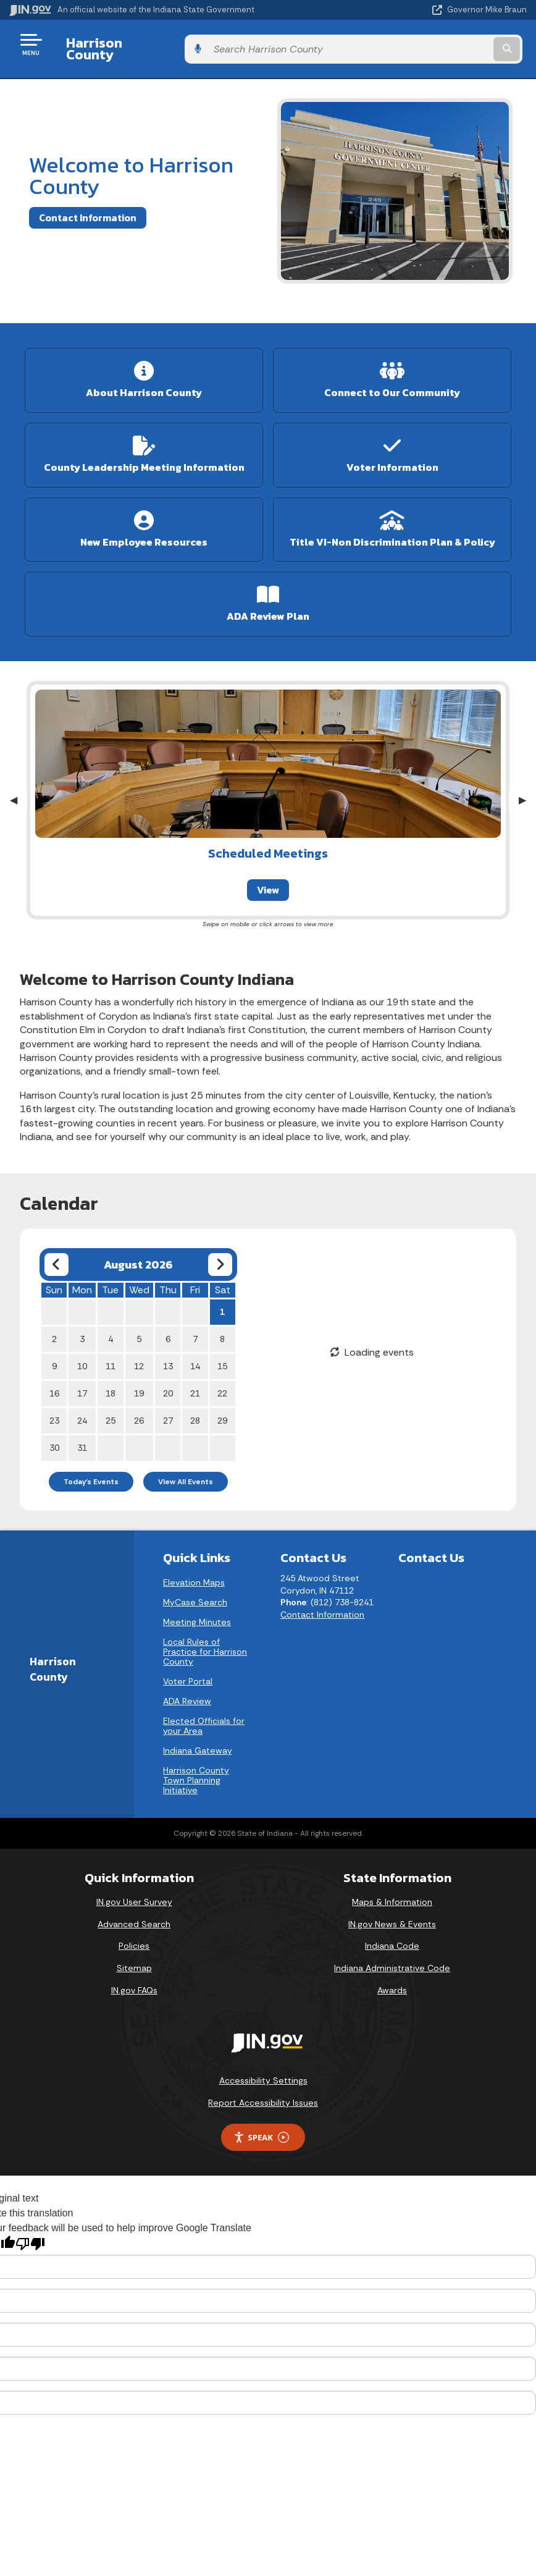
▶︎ (527, 790)
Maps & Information (392, 1892)
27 (168, 1411)
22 (222, 1384)
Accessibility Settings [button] (263, 2071)
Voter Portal (187, 1672)
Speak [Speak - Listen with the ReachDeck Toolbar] (261, 2128)
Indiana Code (392, 1936)
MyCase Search (195, 1592)
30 (54, 1438)
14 (195, 1356)
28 (195, 1411)
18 (110, 1384)
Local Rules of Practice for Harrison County (205, 1642)
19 (139, 1384)
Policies (134, 1936)
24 (82, 1411)
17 (82, 1384)
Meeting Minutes (197, 1612)
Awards (392, 1980)
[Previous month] (56, 1255)
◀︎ (18, 790)
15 (222, 1356)
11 (110, 1356)
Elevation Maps (194, 1573)
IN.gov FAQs (134, 1980)
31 (82, 1438)
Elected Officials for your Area (204, 1716)
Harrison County (115, 43)
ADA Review (187, 1691)
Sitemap (134, 1958)
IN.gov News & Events (392, 1914)
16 (54, 1384)
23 (54, 1411)
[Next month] (220, 1255)
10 (82, 1356)
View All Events (185, 1472)
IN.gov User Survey (134, 1892)
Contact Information (87, 208)
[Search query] (450, 44)
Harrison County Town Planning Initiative (196, 1770)
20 (168, 1384)
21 (195, 1384)
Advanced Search (134, 1914)
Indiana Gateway (197, 1741)
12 (139, 1356)
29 (222, 1411)
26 (139, 1411)
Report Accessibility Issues (263, 2092)
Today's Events (91, 1472)
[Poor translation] (30, 2234)
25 (110, 1411)
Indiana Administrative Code (392, 1958)
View (268, 880)
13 (168, 1356)
